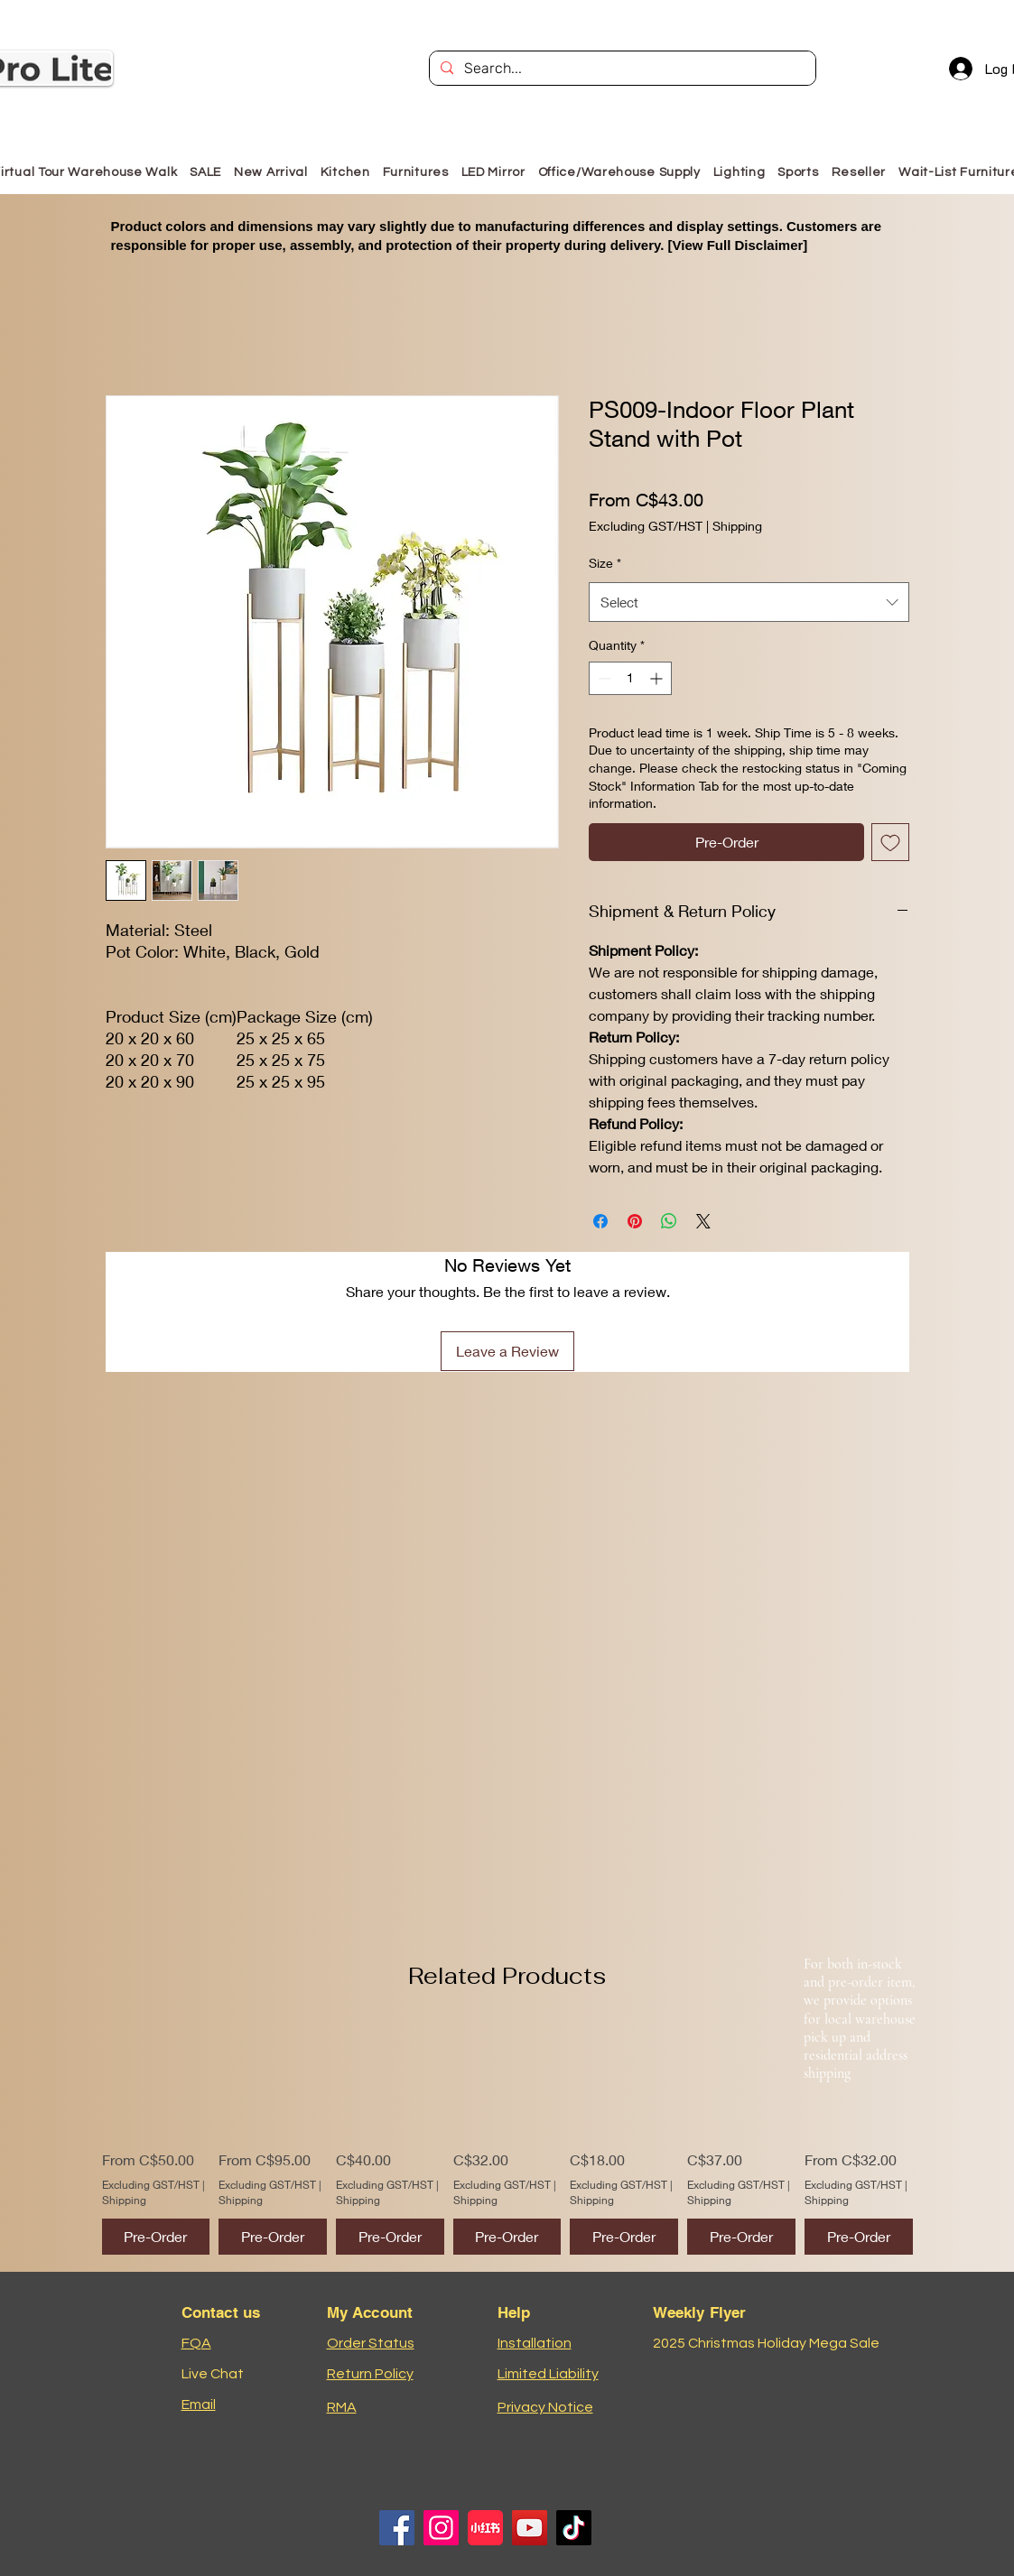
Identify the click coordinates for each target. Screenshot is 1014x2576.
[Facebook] (396, 2527)
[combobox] (749, 602)
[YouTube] (529, 2527)
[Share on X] (703, 1221)
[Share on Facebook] (600, 1221)
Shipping (737, 525)
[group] (507, 2140)
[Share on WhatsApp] (669, 1221)
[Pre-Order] (156, 2237)
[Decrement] (602, 678)
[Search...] (620, 68)
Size (605, 562)
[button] (415, 172)
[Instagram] (441, 2527)
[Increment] (658, 678)
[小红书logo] (485, 2527)
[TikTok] (573, 2527)
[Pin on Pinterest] (635, 1221)
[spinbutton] (630, 678)
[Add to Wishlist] (890, 842)
